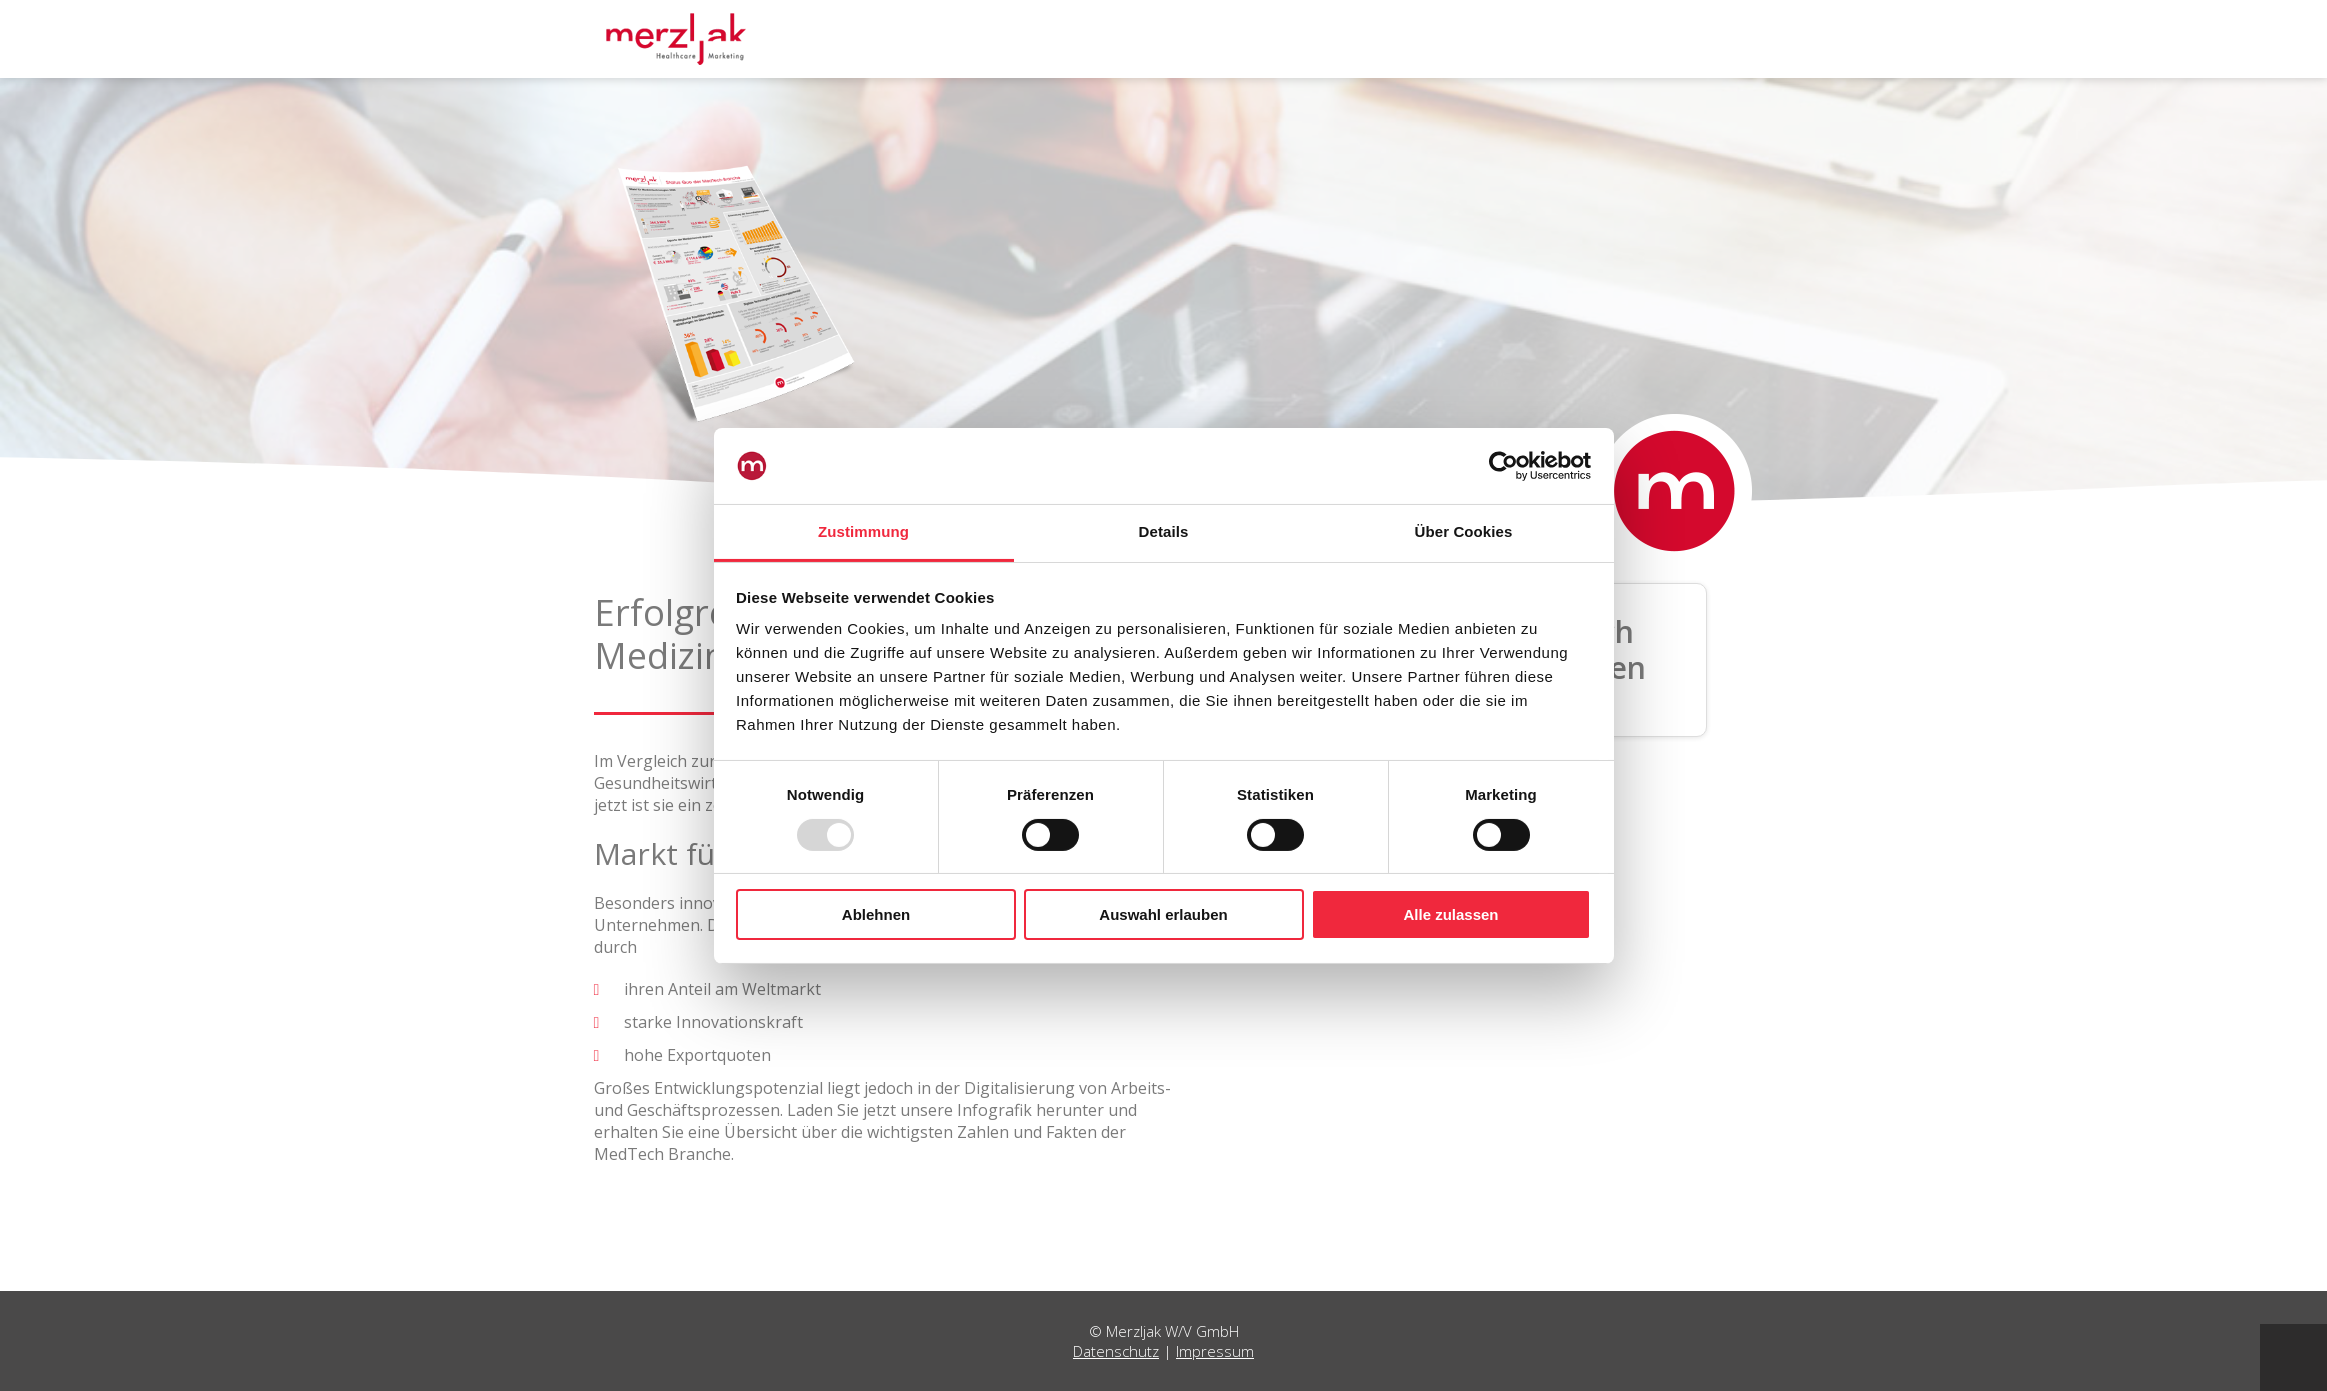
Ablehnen (876, 914)
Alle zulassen (1450, 914)
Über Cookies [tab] (1464, 531)
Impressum (1215, 1351)
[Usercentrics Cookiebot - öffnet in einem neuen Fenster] (1503, 466)
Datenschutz (1116, 1351)
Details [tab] (1164, 531)
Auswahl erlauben (1163, 914)
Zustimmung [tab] (863, 531)
